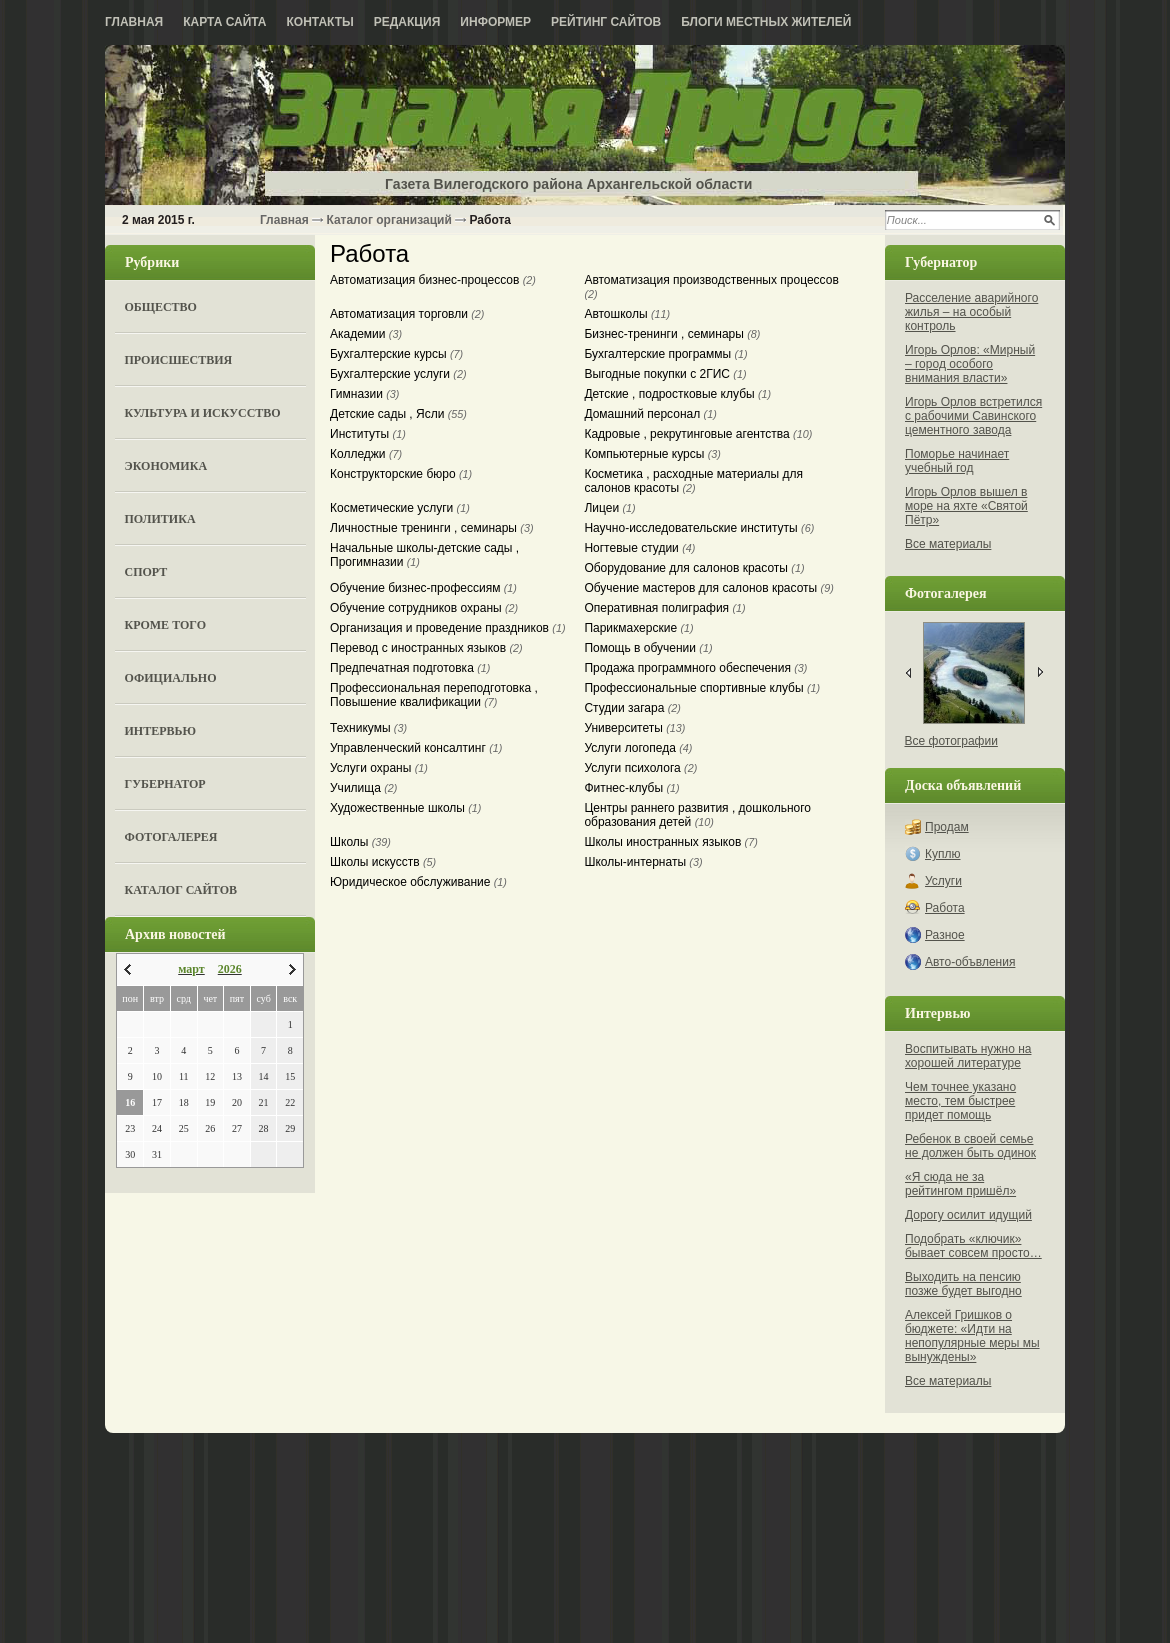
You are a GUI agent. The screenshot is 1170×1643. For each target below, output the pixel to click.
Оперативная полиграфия (664, 608)
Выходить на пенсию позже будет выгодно (963, 1284)
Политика (160, 519)
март (191, 969)
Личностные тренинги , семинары (432, 528)
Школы (360, 842)
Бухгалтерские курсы (396, 354)
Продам (947, 827)
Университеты (634, 728)
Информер (495, 22)
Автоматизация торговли (407, 314)
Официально (171, 678)
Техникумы (368, 728)
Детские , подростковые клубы (677, 394)
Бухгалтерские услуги (398, 374)
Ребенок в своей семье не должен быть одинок (970, 1146)
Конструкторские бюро (401, 474)
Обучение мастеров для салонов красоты (708, 588)
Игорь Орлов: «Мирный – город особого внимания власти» (970, 364)
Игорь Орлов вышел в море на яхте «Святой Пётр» (966, 506)
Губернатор (165, 784)
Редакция (407, 22)
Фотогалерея (171, 837)
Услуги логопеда (638, 748)
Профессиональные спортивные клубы (702, 688)
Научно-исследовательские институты (699, 528)
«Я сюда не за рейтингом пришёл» (960, 1184)
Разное (945, 935)
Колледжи (366, 454)
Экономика (166, 466)
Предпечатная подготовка (410, 668)
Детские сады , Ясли (398, 414)
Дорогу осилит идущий (968, 1215)
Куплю (943, 854)
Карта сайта (224, 22)
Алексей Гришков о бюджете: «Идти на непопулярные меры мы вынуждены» (972, 1336)
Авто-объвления (970, 962)
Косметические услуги (400, 508)
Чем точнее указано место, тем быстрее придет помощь (960, 1101)
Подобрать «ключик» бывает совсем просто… (973, 1246)
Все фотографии (951, 741)
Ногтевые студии (639, 548)
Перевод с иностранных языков (426, 648)
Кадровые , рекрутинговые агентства (698, 434)
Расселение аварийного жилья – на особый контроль (971, 312)
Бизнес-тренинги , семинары (672, 334)
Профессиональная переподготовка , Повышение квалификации (434, 695)
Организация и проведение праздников (448, 628)
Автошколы (627, 314)
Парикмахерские (638, 628)
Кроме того (165, 625)
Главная (134, 22)
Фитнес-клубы (631, 788)
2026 (230, 969)
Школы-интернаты (643, 862)
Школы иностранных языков (670, 842)
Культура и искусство (203, 413)
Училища (363, 788)
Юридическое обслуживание (418, 882)
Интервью (160, 731)
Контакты (320, 22)
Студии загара (632, 708)
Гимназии (364, 394)
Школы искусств (383, 862)
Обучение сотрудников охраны (424, 608)
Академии (366, 334)
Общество (161, 307)
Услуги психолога (640, 768)
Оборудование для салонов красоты (694, 568)
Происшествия (179, 360)
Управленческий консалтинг (416, 748)
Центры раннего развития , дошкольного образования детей (697, 815)
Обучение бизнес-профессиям (423, 588)
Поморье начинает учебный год (957, 461)
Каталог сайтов (181, 890)
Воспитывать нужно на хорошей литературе (968, 1056)
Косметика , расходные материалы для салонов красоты (693, 481)
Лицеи (609, 508)
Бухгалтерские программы (665, 354)
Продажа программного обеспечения (695, 668)
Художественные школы (405, 808)
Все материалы (948, 544)
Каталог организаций (388, 220)
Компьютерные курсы (652, 454)
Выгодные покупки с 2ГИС (665, 374)
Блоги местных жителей (766, 22)
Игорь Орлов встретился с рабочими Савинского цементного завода (973, 416)
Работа (945, 908)
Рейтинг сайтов (606, 22)
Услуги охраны (379, 768)
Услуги (943, 881)
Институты (368, 434)
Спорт (146, 572)
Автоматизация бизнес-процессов (433, 280)
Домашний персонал (650, 414)
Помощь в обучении (648, 648)
